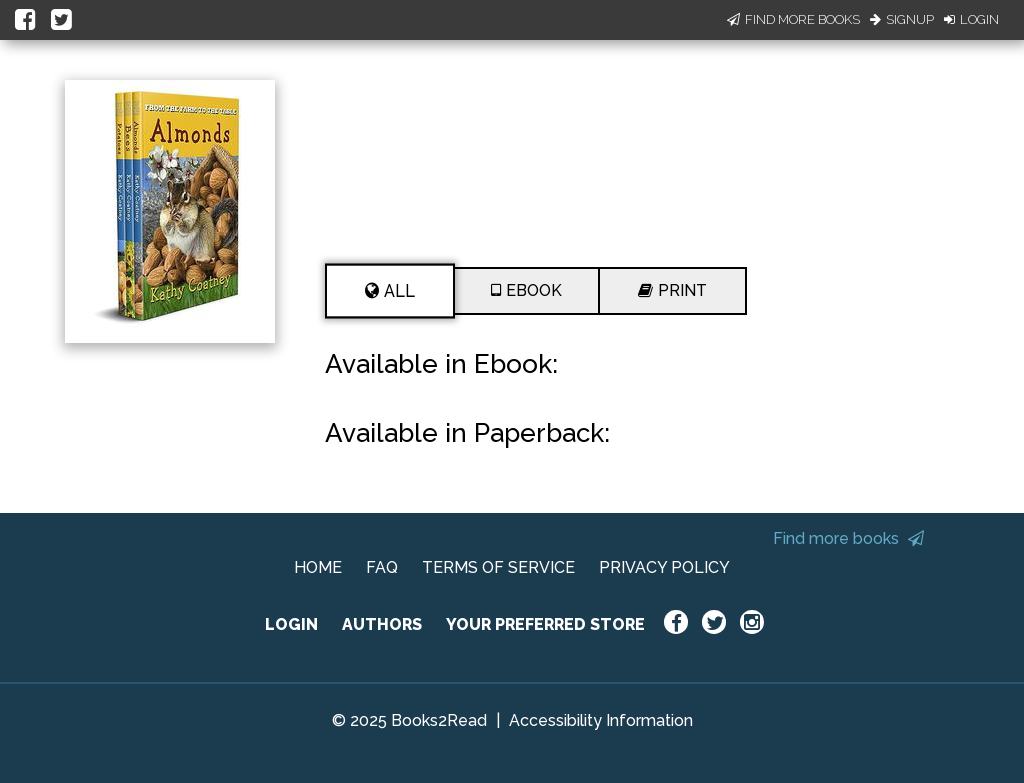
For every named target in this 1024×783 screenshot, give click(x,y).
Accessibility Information (601, 720)
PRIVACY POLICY (664, 567)
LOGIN (291, 624)
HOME (318, 567)
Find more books (848, 538)
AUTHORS (382, 624)
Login (971, 19)
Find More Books (793, 19)
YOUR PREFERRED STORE (545, 624)
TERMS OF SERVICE (498, 567)
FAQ (382, 567)
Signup (902, 19)
